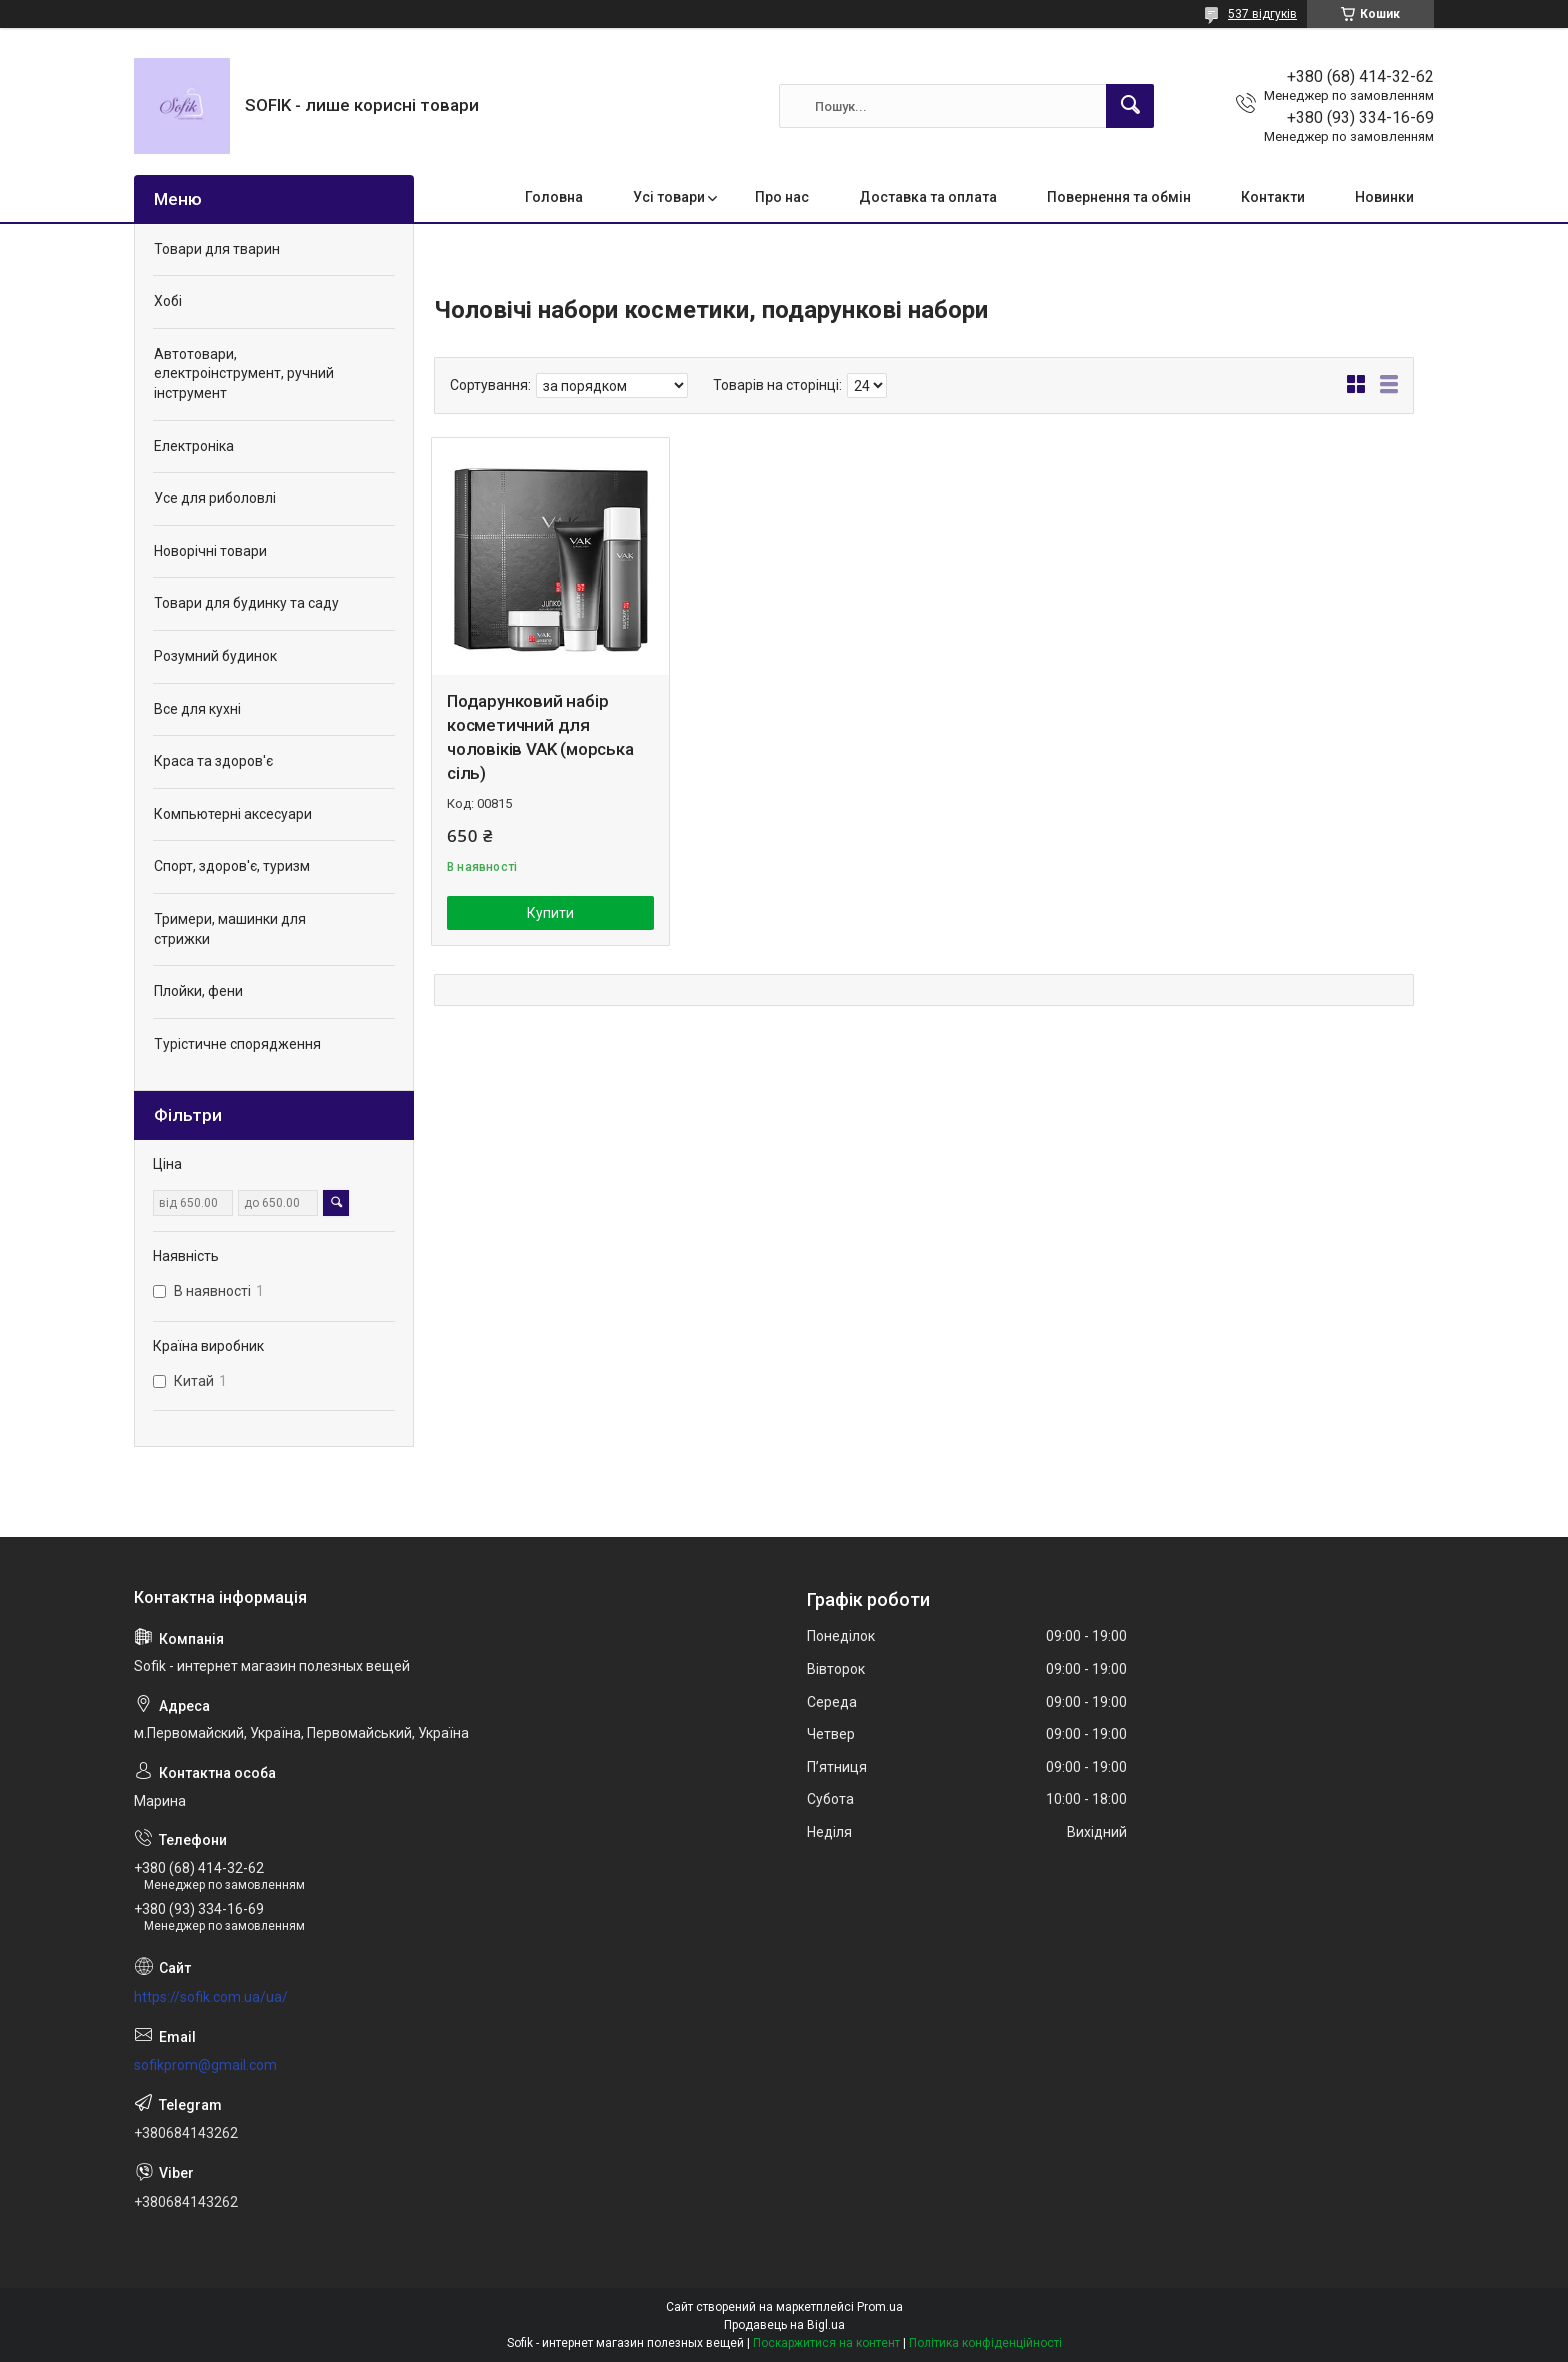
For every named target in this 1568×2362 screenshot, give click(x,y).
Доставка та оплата (928, 197)
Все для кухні (197, 709)
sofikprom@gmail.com (205, 2065)
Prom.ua (880, 2307)
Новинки (1384, 197)
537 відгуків (1262, 14)
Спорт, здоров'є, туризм (232, 866)
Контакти (1273, 197)
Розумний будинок (215, 656)
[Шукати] (1130, 106)
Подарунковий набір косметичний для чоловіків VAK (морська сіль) (540, 736)
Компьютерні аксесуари (233, 814)
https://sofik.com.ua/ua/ (211, 1997)
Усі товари (669, 197)
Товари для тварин (217, 249)
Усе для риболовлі (215, 498)
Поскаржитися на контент (826, 2343)
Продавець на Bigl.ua (784, 2325)
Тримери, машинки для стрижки (230, 929)
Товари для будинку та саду (246, 603)
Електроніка (194, 446)
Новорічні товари (210, 551)
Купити (550, 913)
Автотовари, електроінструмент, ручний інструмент (244, 373)
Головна (554, 197)
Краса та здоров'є (213, 761)
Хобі (168, 301)
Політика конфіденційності (985, 2343)
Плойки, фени (198, 991)
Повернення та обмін (1119, 197)
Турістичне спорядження (237, 1044)
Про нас (782, 197)
